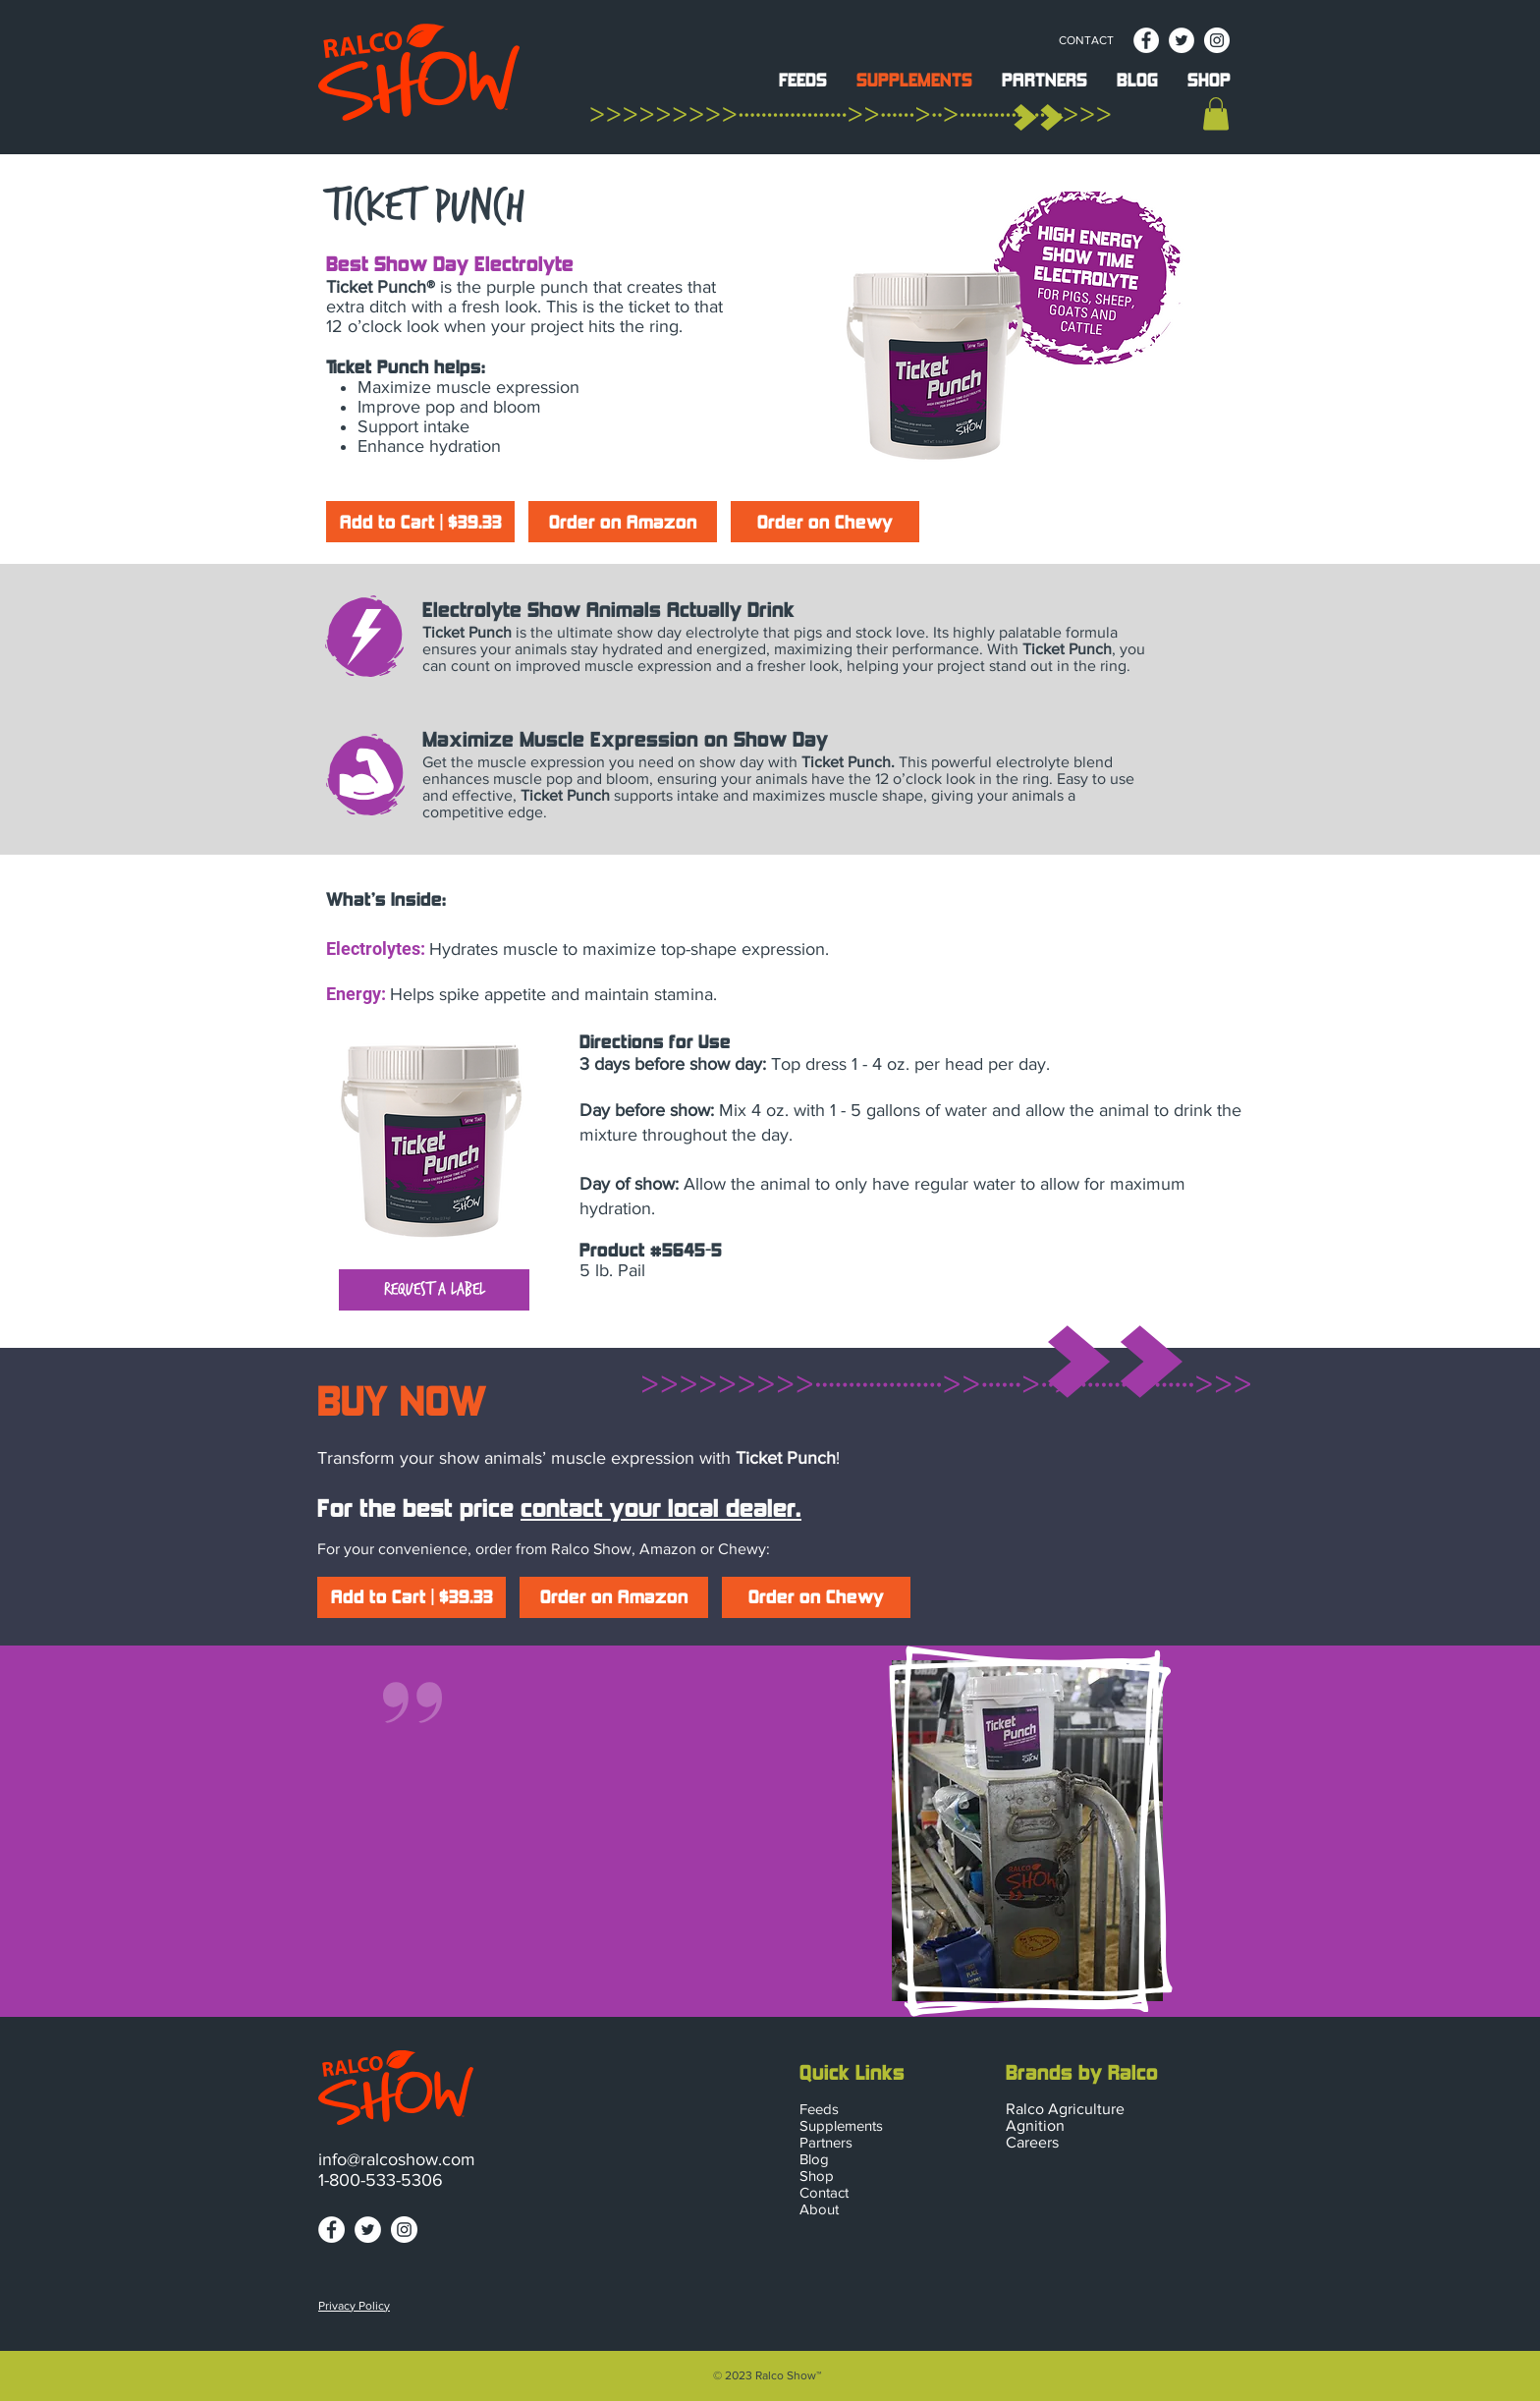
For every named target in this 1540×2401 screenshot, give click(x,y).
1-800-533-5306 (380, 2180)
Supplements (841, 2125)
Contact (824, 2192)
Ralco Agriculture (1065, 2108)
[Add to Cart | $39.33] (420, 521)
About (819, 2209)
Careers (1032, 2142)
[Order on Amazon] (622, 521)
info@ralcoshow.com (396, 2159)
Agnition (1035, 2125)
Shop (816, 2175)
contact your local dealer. (661, 1509)
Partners (825, 2142)
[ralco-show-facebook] (1146, 40)
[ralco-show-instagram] (1217, 40)
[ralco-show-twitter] (1181, 40)
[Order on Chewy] (825, 521)
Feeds (819, 2108)
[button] (803, 77)
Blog (814, 2158)
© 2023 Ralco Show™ (767, 2375)
